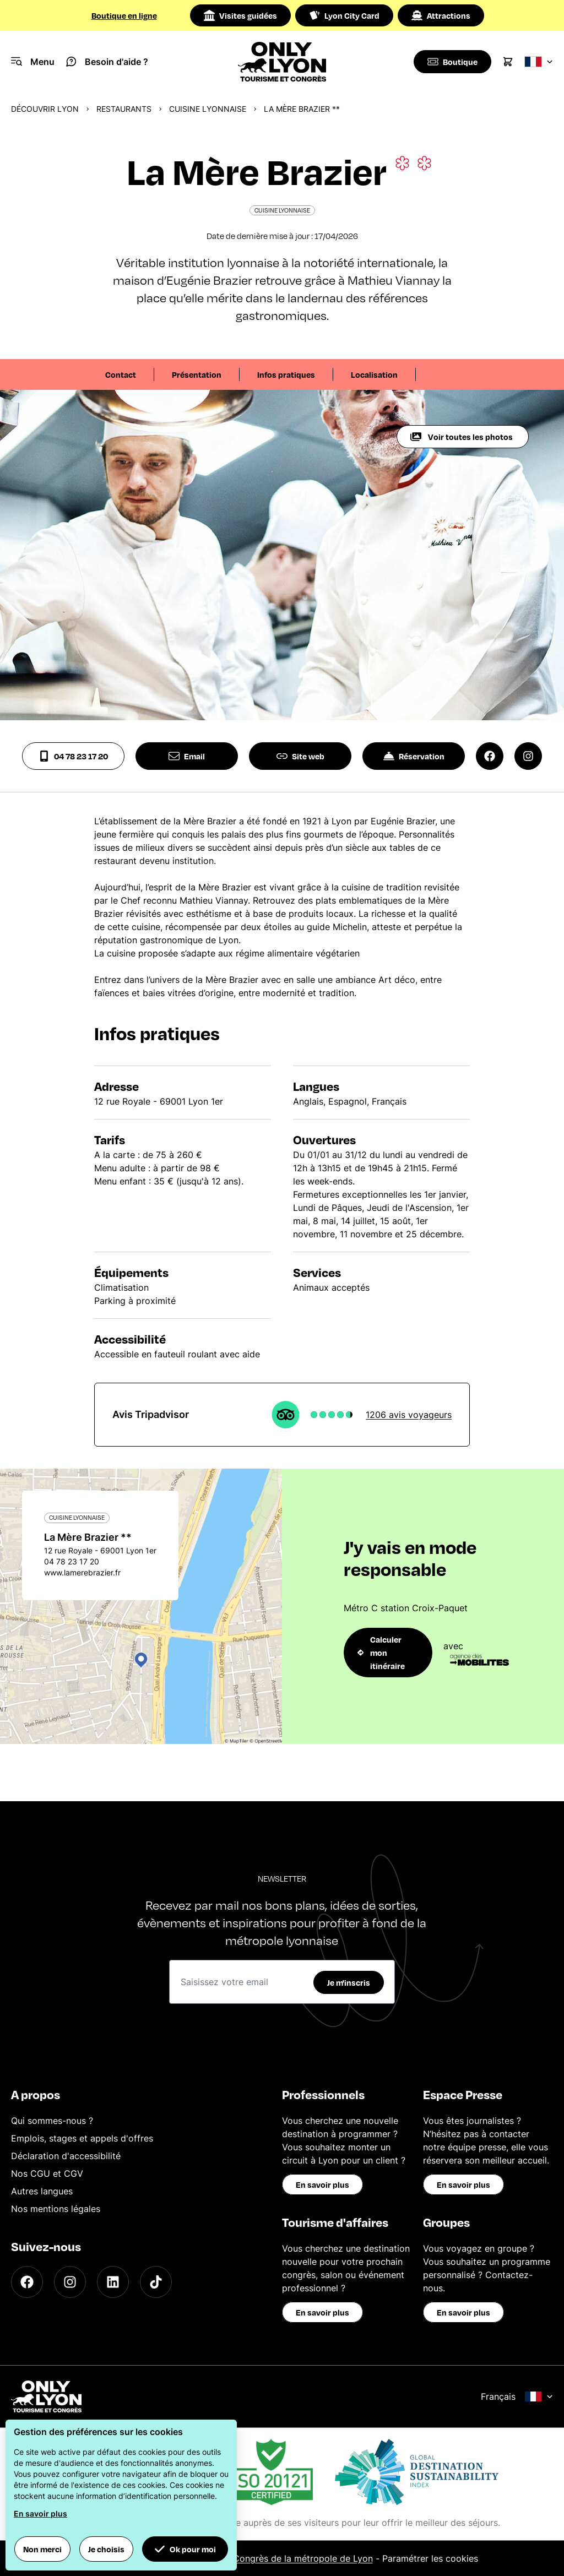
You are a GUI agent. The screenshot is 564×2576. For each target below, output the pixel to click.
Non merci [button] (42, 2549)
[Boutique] (451, 61)
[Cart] (507, 61)
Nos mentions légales (55, 2208)
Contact (120, 374)
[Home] (282, 61)
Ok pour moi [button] (185, 2549)
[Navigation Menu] (33, 61)
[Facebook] (27, 2282)
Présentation (196, 374)
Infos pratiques (286, 374)
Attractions (440, 15)
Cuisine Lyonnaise (207, 108)
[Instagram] (70, 2282)
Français (517, 2396)
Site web (300, 756)
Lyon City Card (344, 15)
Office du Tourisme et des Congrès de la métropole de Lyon (247, 2558)
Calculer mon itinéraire (381, 1652)
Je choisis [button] (106, 2549)
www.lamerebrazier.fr (82, 1572)
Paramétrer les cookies (430, 2558)
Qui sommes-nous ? (52, 2120)
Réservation (413, 756)
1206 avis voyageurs (409, 1414)
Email (187, 756)
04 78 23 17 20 (73, 756)
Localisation (374, 374)
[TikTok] (156, 2282)
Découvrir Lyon (45, 108)
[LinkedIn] (113, 2282)
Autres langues (42, 2191)
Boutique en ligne (124, 15)
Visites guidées (240, 15)
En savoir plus (322, 2184)
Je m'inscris (348, 1982)
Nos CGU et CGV (47, 2173)
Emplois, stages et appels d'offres (82, 2138)
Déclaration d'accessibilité (66, 2155)
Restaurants (123, 108)
